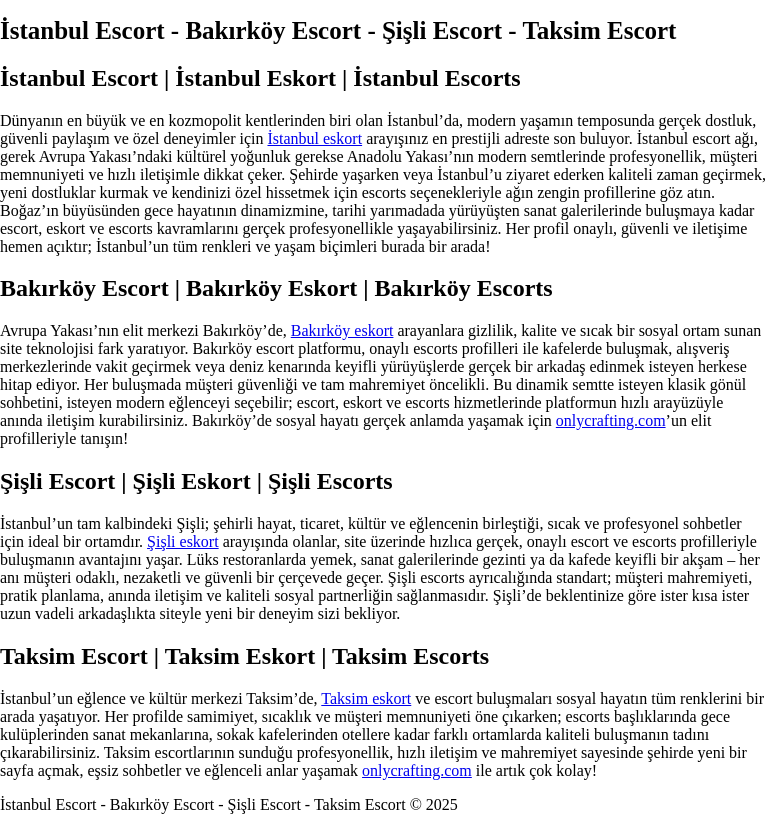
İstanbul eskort (314, 138)
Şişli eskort (183, 541)
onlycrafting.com (611, 420)
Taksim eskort (366, 698)
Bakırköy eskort (342, 330)
